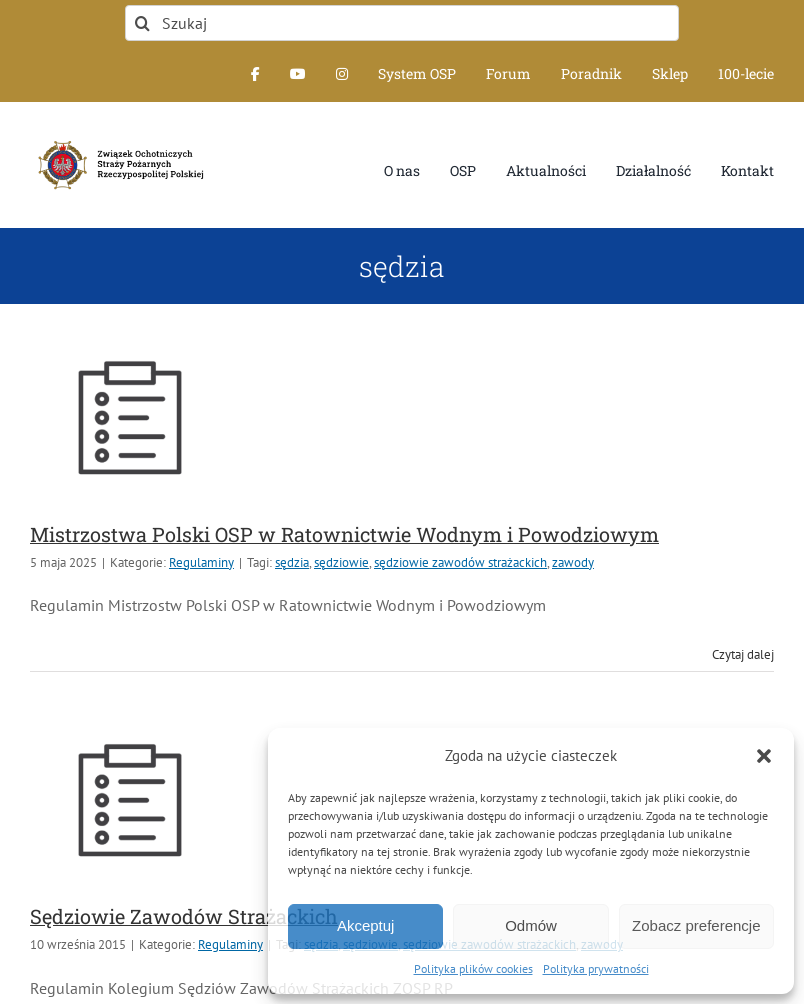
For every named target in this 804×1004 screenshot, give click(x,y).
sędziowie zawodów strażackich (460, 562)
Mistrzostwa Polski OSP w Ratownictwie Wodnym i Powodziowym (344, 534)
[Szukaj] (402, 23)
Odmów (531, 925)
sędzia (292, 562)
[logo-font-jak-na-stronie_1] (117, 140)
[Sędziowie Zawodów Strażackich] (130, 800)
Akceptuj (366, 925)
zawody (573, 562)
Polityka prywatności (596, 968)
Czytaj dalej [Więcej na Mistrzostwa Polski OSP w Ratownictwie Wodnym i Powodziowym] (743, 654)
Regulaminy (201, 562)
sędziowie (341, 562)
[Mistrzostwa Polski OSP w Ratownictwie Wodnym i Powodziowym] (130, 417)
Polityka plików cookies (473, 968)
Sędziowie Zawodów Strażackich (184, 916)
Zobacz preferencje (696, 925)
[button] (764, 756)
